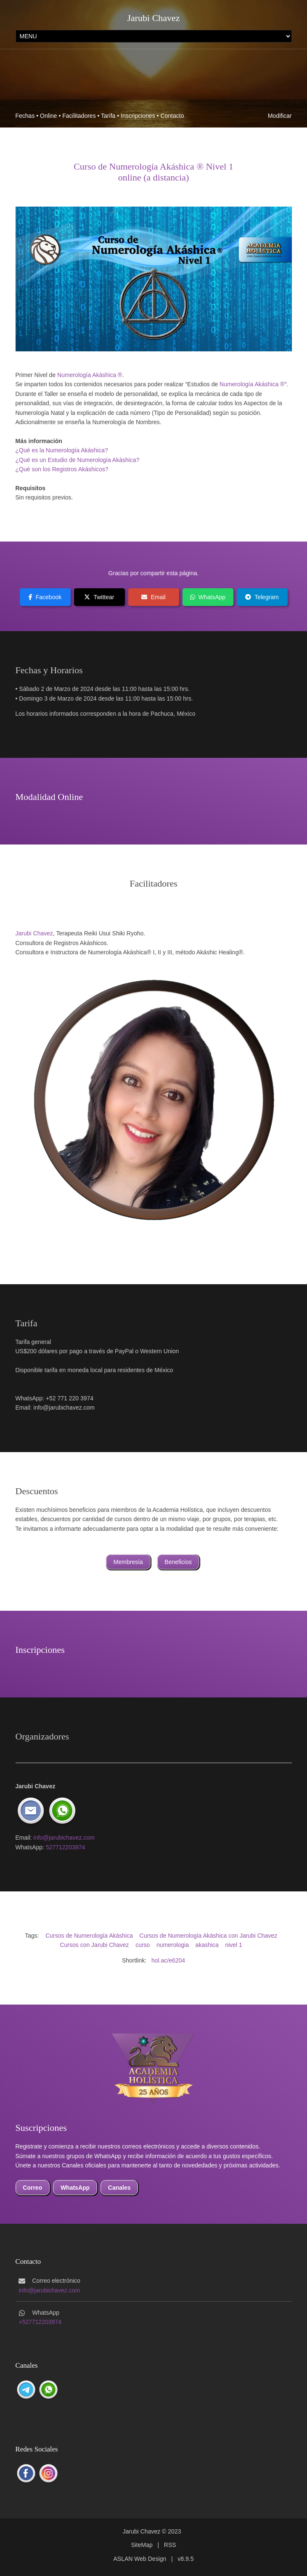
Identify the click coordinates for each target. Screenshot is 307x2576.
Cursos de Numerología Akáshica (89, 1935)
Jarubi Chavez (153, 18)
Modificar (280, 115)
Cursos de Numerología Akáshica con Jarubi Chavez (209, 1935)
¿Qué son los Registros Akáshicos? (62, 469)
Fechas (25, 115)
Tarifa (108, 115)
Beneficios (178, 1562)
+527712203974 (40, 2321)
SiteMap (141, 2544)
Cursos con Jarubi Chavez (94, 1944)
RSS (170, 2544)
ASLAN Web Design (140, 2558)
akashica (207, 1944)
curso (142, 1944)
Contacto (172, 115)
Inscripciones (138, 115)
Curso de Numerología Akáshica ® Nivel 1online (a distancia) (153, 172)
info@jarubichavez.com (64, 1837)
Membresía (128, 1562)
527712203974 (65, 1847)
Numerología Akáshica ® (89, 375)
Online (48, 115)
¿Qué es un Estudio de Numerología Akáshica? (78, 460)
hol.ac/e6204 (168, 1960)
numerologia (172, 1944)
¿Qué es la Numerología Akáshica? (62, 450)
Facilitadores (78, 115)
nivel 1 (233, 1944)
